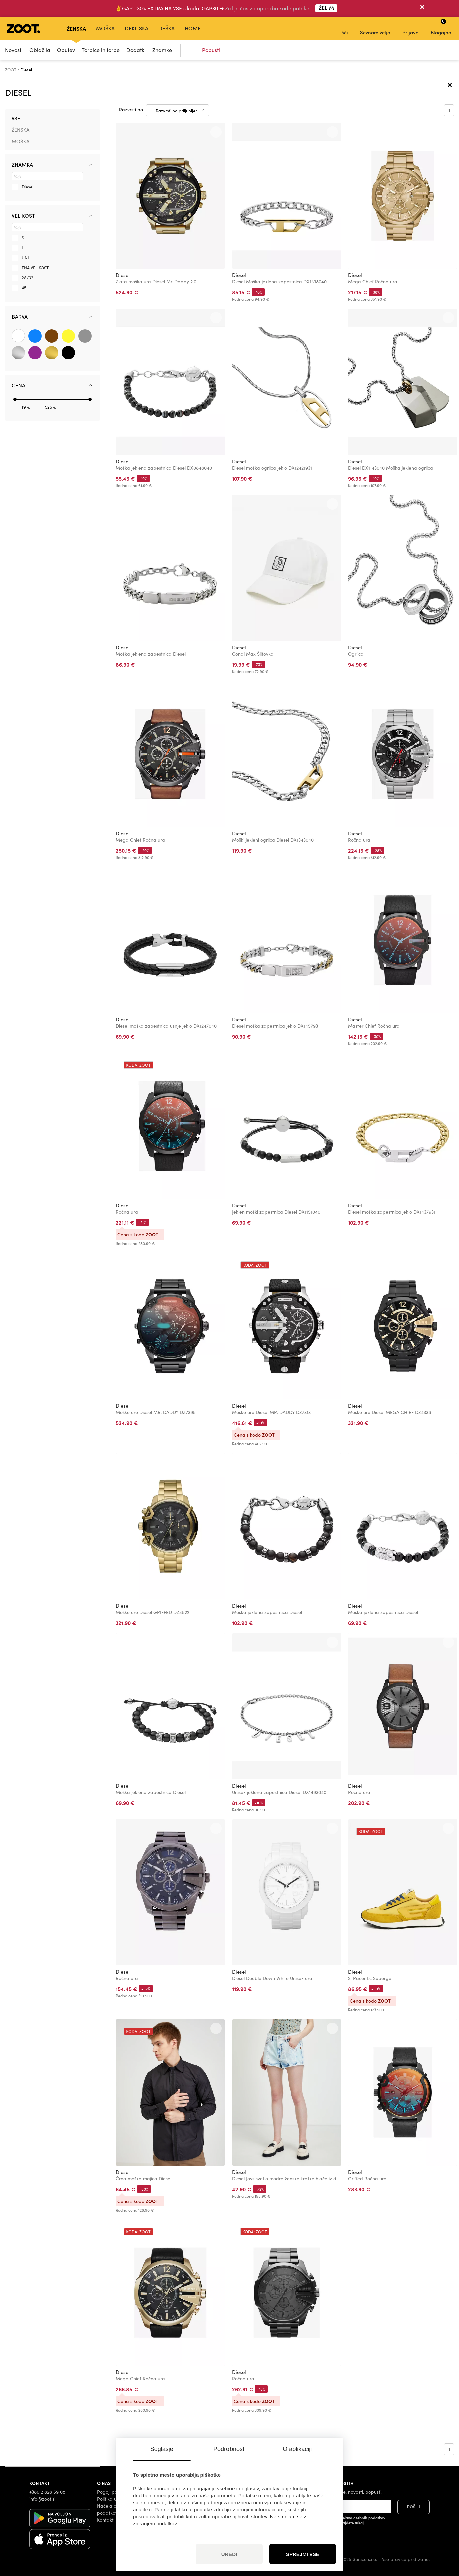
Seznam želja (375, 28)
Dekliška (136, 28)
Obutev (66, 49)
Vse (16, 118)
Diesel (123, 275)
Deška (166, 28)
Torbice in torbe (101, 49)
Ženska (76, 28)
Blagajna (441, 27)
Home (193, 28)
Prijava (410, 28)
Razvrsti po (131, 109)
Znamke (162, 49)
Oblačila (39, 49)
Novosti (14, 49)
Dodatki (136, 49)
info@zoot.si (42, 2499)
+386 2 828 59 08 (47, 2492)
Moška (105, 28)
